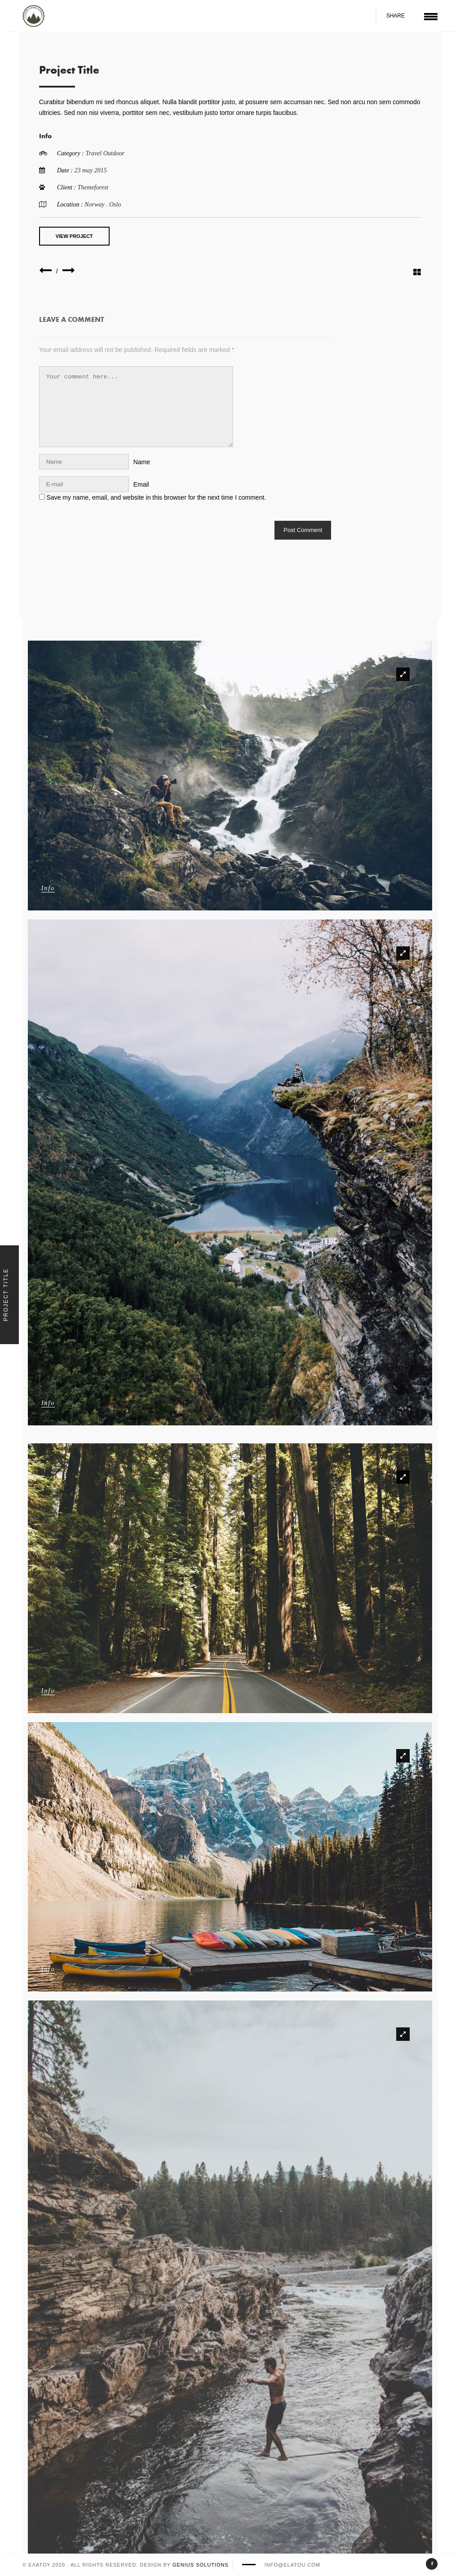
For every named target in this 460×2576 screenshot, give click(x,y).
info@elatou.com (292, 2564)
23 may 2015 (94, 170)
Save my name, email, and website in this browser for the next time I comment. (160, 497)
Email (145, 484)
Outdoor (117, 153)
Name (145, 462)
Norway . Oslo (106, 204)
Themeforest (96, 187)
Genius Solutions (200, 2564)
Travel (98, 153)
